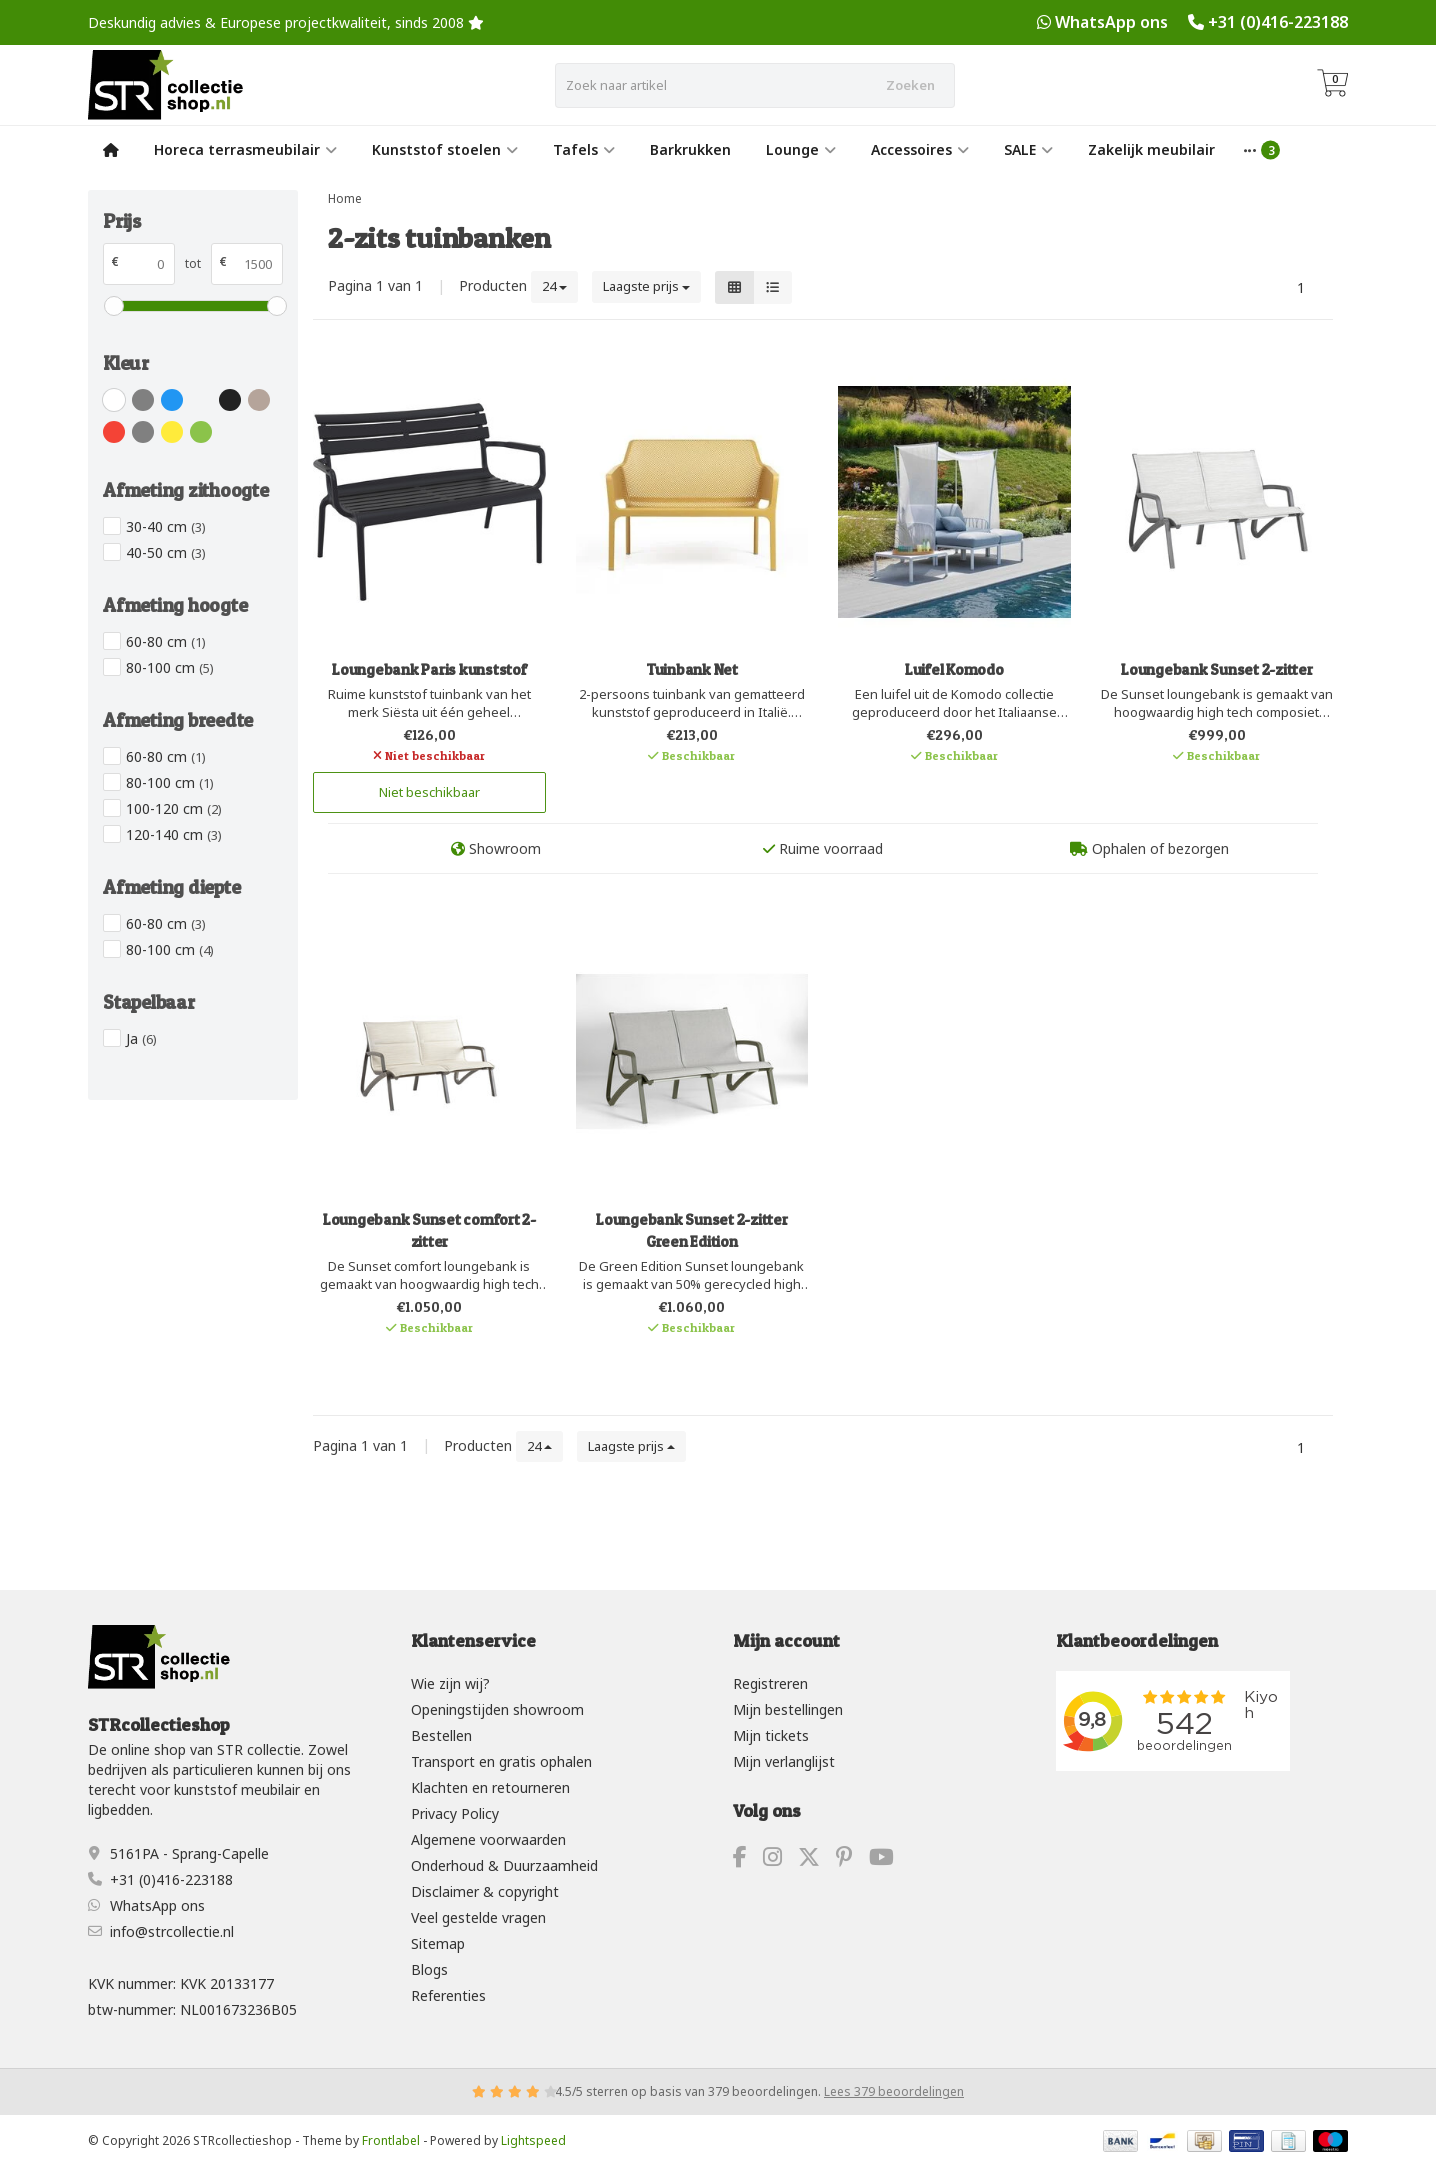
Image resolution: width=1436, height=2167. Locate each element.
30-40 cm (166, 526)
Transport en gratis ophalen (501, 1761)
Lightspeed (533, 2140)
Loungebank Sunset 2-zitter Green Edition (692, 1230)
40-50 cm (166, 552)
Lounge (801, 149)
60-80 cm (166, 641)
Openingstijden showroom (497, 1709)
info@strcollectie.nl (172, 1931)
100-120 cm (174, 808)
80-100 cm (170, 667)
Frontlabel (391, 2140)
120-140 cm (174, 834)
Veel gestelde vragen (478, 1917)
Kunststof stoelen (445, 149)
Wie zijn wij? (450, 1683)
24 (554, 286)
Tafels (584, 149)
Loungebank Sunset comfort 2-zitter (429, 1230)
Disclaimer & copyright (485, 1891)
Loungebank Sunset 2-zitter (1217, 669)
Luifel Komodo (954, 669)
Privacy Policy (455, 1813)
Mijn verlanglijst (784, 1761)
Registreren (770, 1683)
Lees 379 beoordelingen (894, 2091)
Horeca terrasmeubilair (245, 149)
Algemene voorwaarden (488, 1839)
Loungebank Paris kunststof (429, 669)
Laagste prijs (646, 286)
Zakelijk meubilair (1151, 149)
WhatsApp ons (1111, 22)
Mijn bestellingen (788, 1709)
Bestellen (441, 1735)
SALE (1028, 149)
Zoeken (910, 85)
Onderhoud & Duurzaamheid (504, 1865)
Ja (141, 1038)
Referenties (448, 1995)
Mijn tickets (771, 1735)
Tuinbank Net (692, 669)
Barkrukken (690, 149)
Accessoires (920, 149)
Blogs (429, 1969)
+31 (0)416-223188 (1278, 22)
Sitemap (438, 1943)
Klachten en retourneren (490, 1787)
